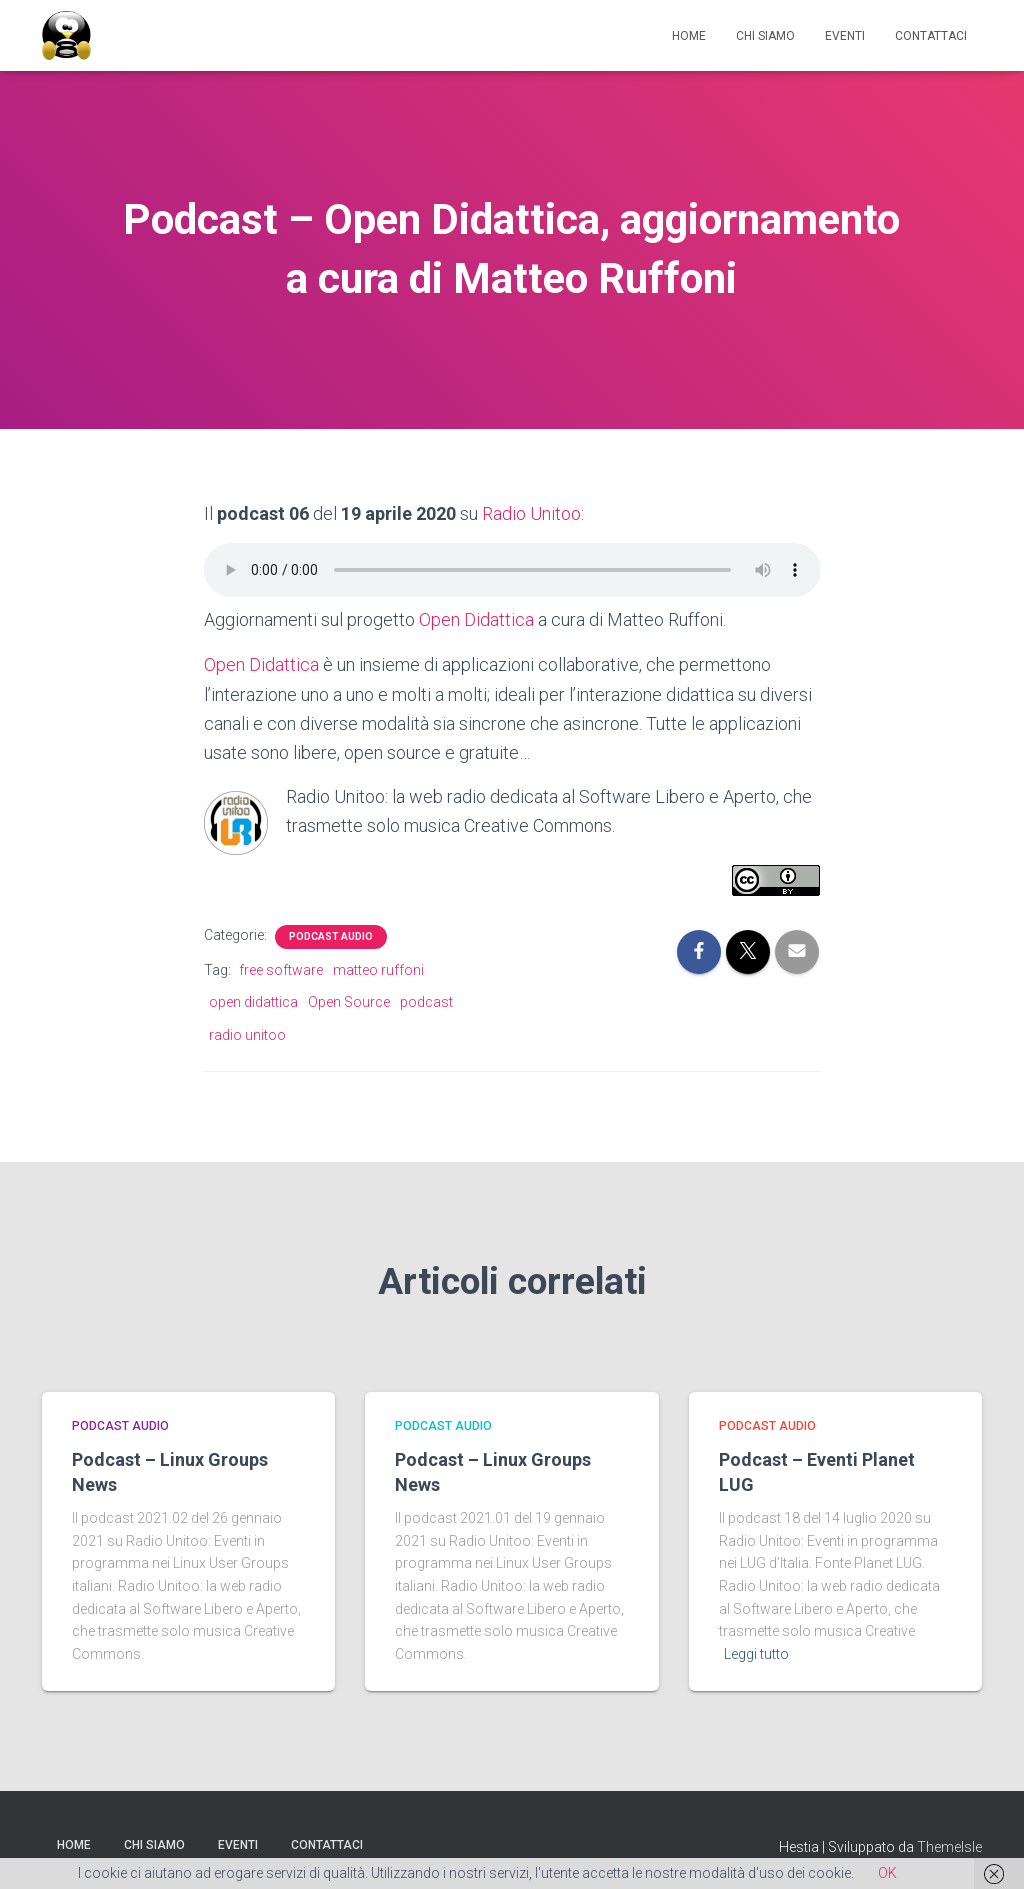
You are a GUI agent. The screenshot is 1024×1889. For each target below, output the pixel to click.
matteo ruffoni (378, 968)
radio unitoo (247, 1033)
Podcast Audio (331, 934)
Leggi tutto (756, 1652)
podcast (426, 1000)
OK (887, 1873)
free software (281, 968)
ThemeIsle (949, 1845)
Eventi (845, 36)
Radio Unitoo (531, 513)
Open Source (349, 1000)
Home (689, 36)
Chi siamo (765, 36)
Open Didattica (476, 619)
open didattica (253, 1000)
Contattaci (931, 36)
